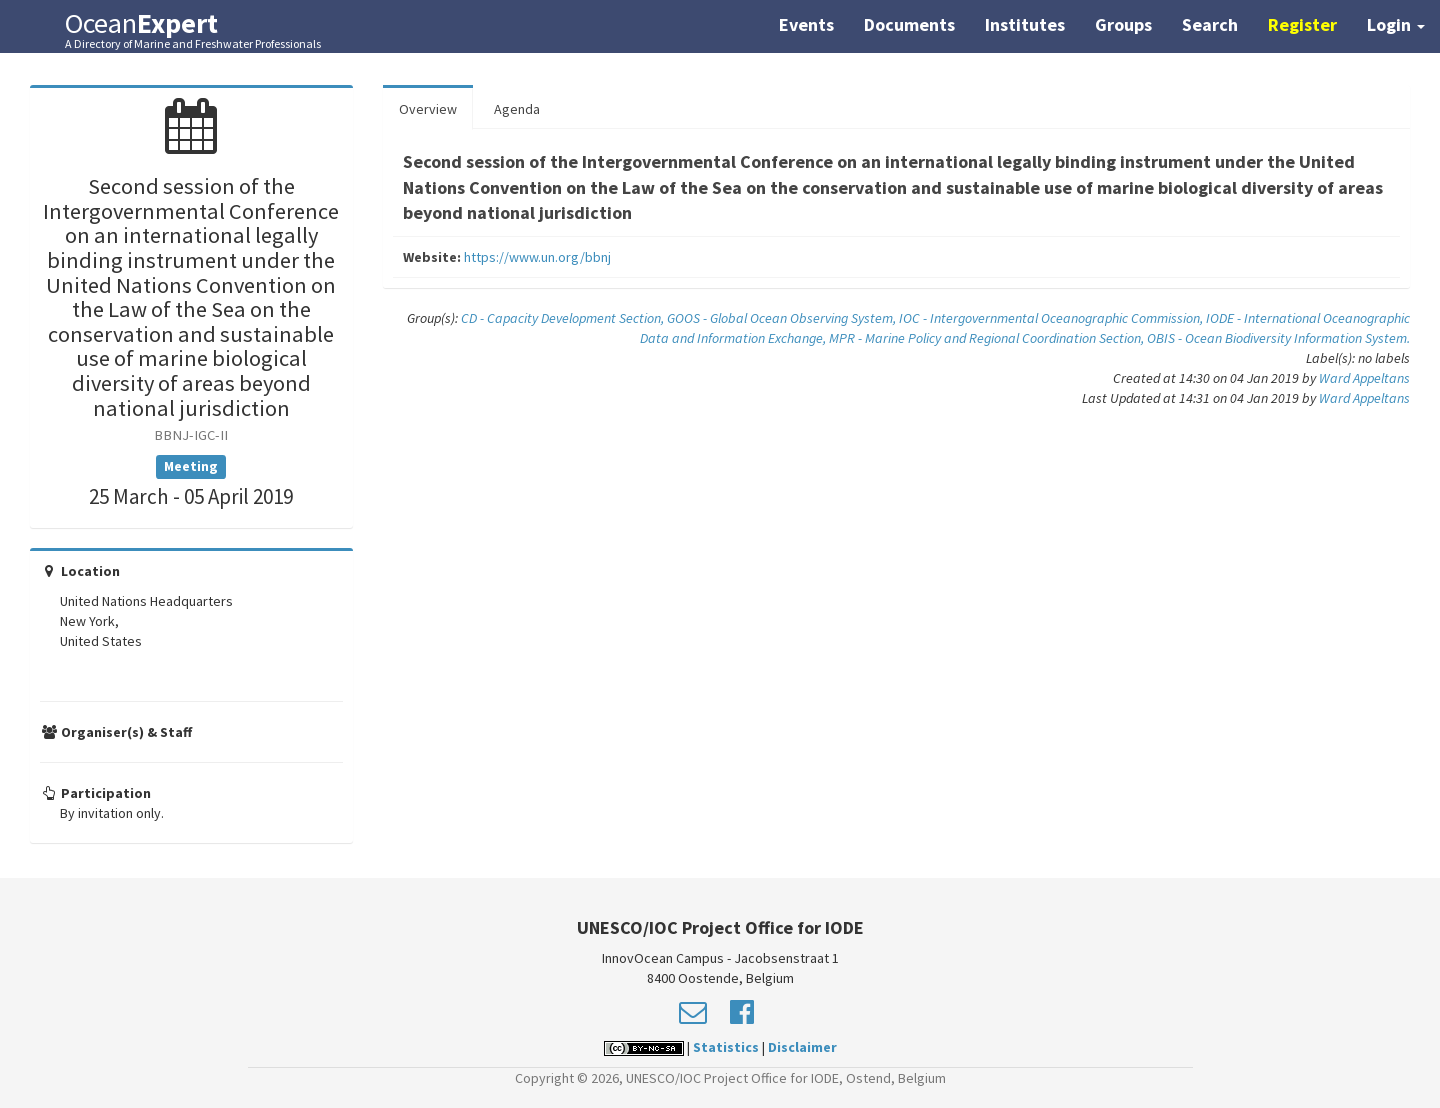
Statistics (726, 1047)
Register (1302, 24)
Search (1210, 24)
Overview (428, 109)
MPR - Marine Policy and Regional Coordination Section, (988, 338)
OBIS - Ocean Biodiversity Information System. (1278, 338)
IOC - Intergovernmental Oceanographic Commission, (1052, 318)
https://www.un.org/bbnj (537, 257)
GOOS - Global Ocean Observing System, (783, 318)
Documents (909, 24)
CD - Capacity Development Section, (564, 318)
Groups (1123, 24)
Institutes (1025, 24)
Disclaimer (802, 1047)
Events (806, 24)
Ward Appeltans (1364, 378)
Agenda (517, 109)
